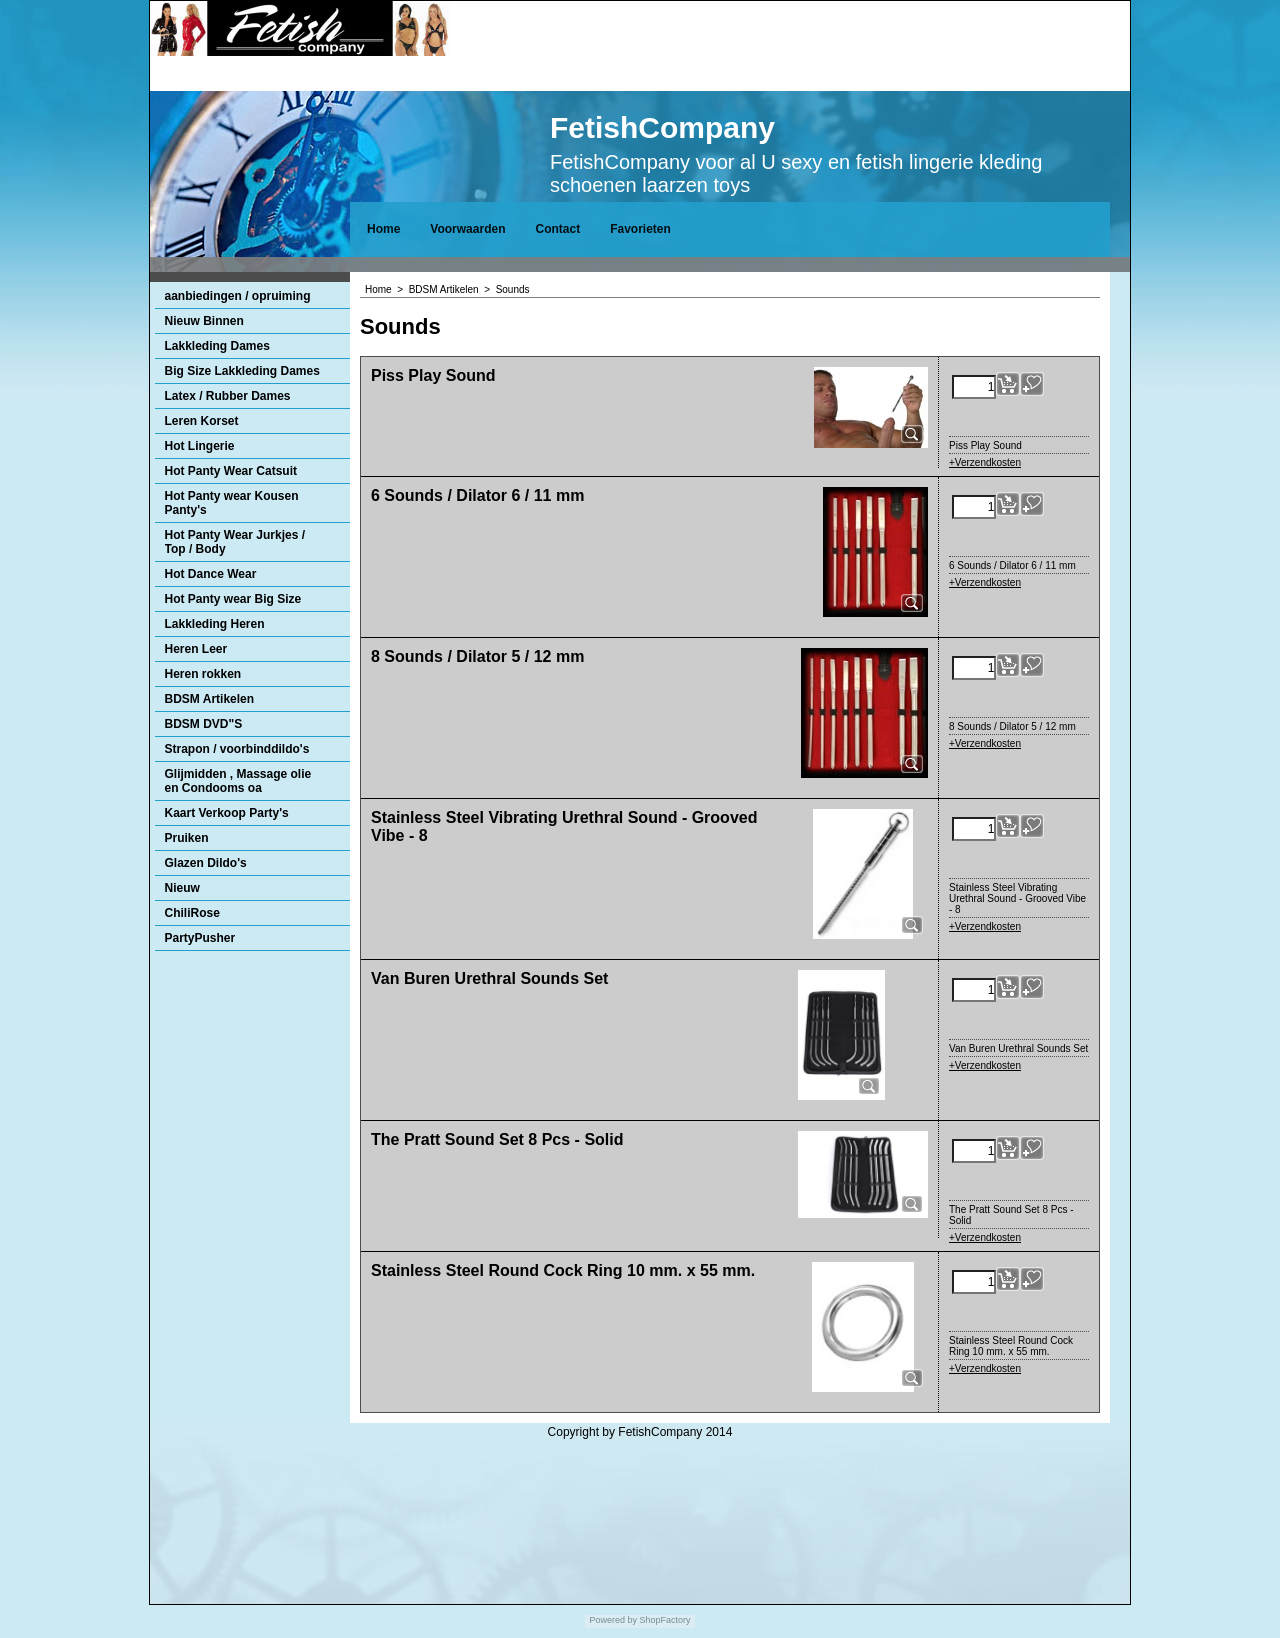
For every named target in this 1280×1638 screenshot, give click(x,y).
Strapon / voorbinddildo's (237, 749)
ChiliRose (192, 913)
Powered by (613, 1620)
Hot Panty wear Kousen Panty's (232, 503)
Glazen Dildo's (206, 863)
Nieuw (182, 888)
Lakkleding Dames (217, 346)
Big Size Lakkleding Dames (242, 371)
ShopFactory (664, 1620)
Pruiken (187, 838)
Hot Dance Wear (211, 574)
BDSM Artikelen (210, 699)
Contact (557, 229)
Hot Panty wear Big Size (233, 599)
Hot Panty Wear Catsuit (231, 471)
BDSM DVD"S (204, 724)
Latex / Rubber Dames (228, 396)
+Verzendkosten (985, 462)
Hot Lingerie (200, 446)
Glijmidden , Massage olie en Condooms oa (238, 781)
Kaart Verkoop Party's (227, 813)
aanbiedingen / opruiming (238, 296)
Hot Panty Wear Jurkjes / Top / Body (235, 542)
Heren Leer (196, 649)
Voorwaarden (467, 229)
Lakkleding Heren (215, 624)
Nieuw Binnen (204, 321)
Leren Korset (202, 421)
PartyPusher (200, 938)
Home (383, 229)
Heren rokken (203, 674)
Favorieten (640, 229)
